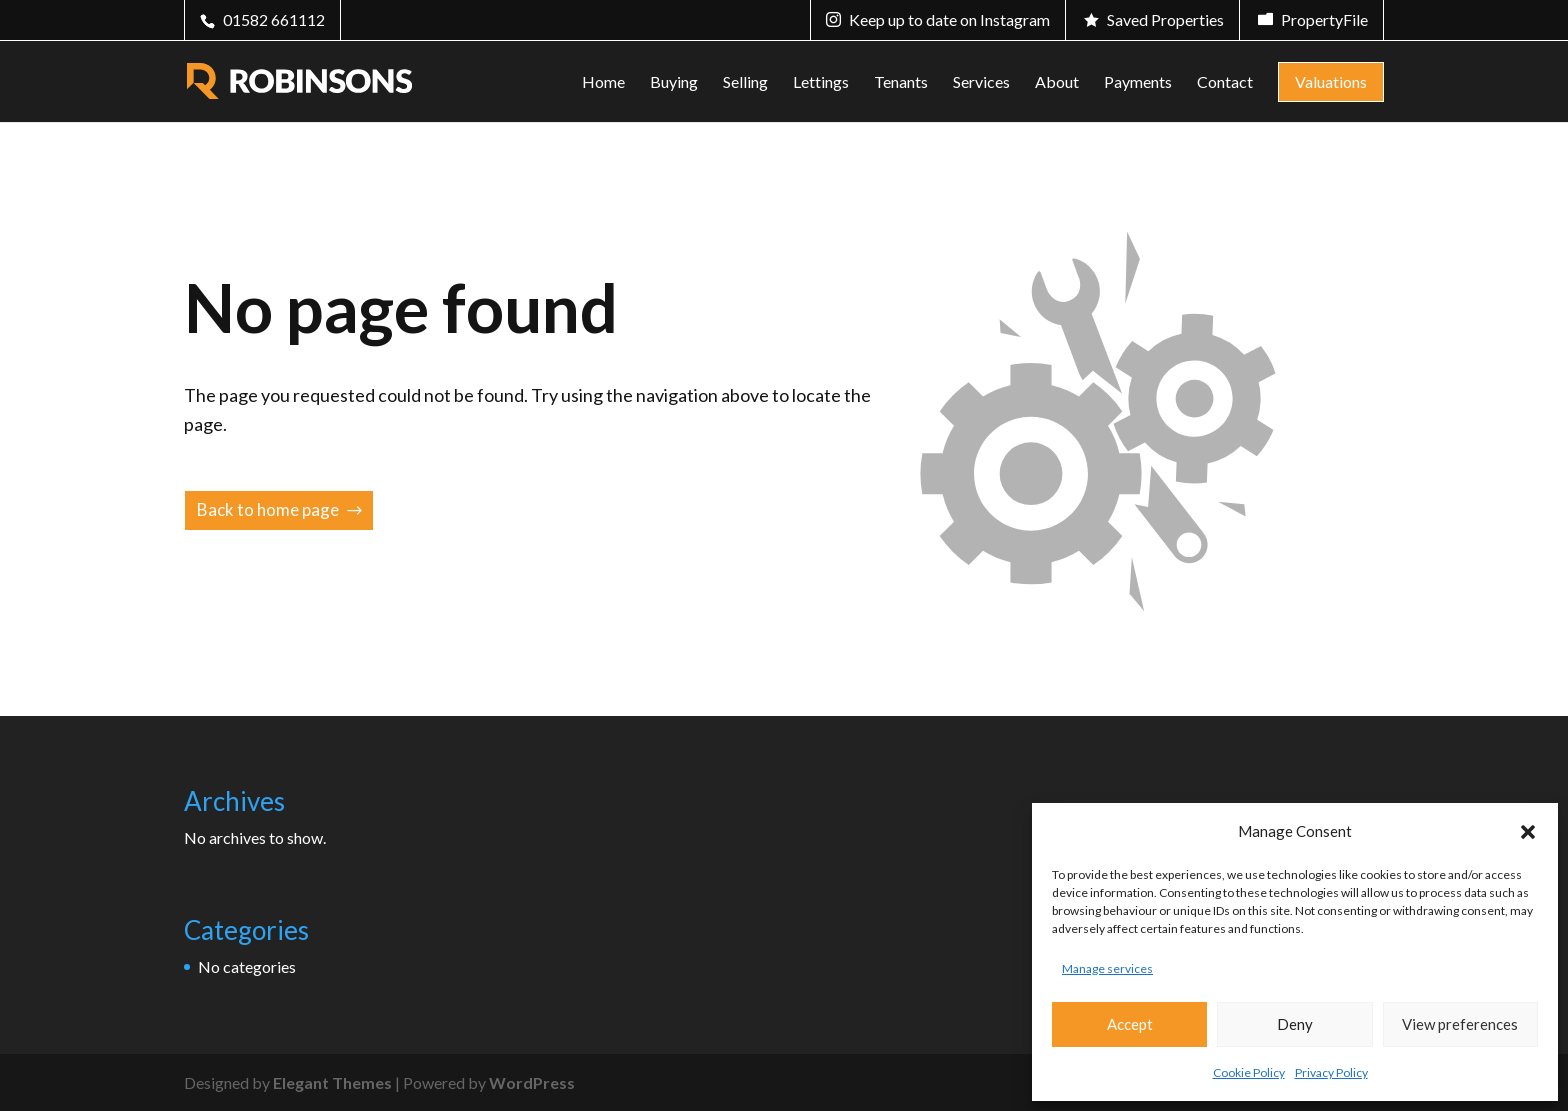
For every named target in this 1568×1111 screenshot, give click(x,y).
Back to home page (268, 509)
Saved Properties (1165, 19)
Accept (1130, 1024)
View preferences (1460, 1024)
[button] (1528, 832)
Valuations (1331, 81)
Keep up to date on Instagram (949, 19)
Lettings (821, 83)
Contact (1225, 83)
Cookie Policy (1249, 1072)
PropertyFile (1324, 19)
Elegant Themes (332, 1082)
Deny (1295, 1024)
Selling (745, 83)
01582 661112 (274, 19)
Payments (1138, 83)
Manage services (1107, 968)
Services (981, 83)
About (1057, 83)
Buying (674, 83)
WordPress (532, 1082)
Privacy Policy (1331, 1072)
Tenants (901, 83)
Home (603, 83)
